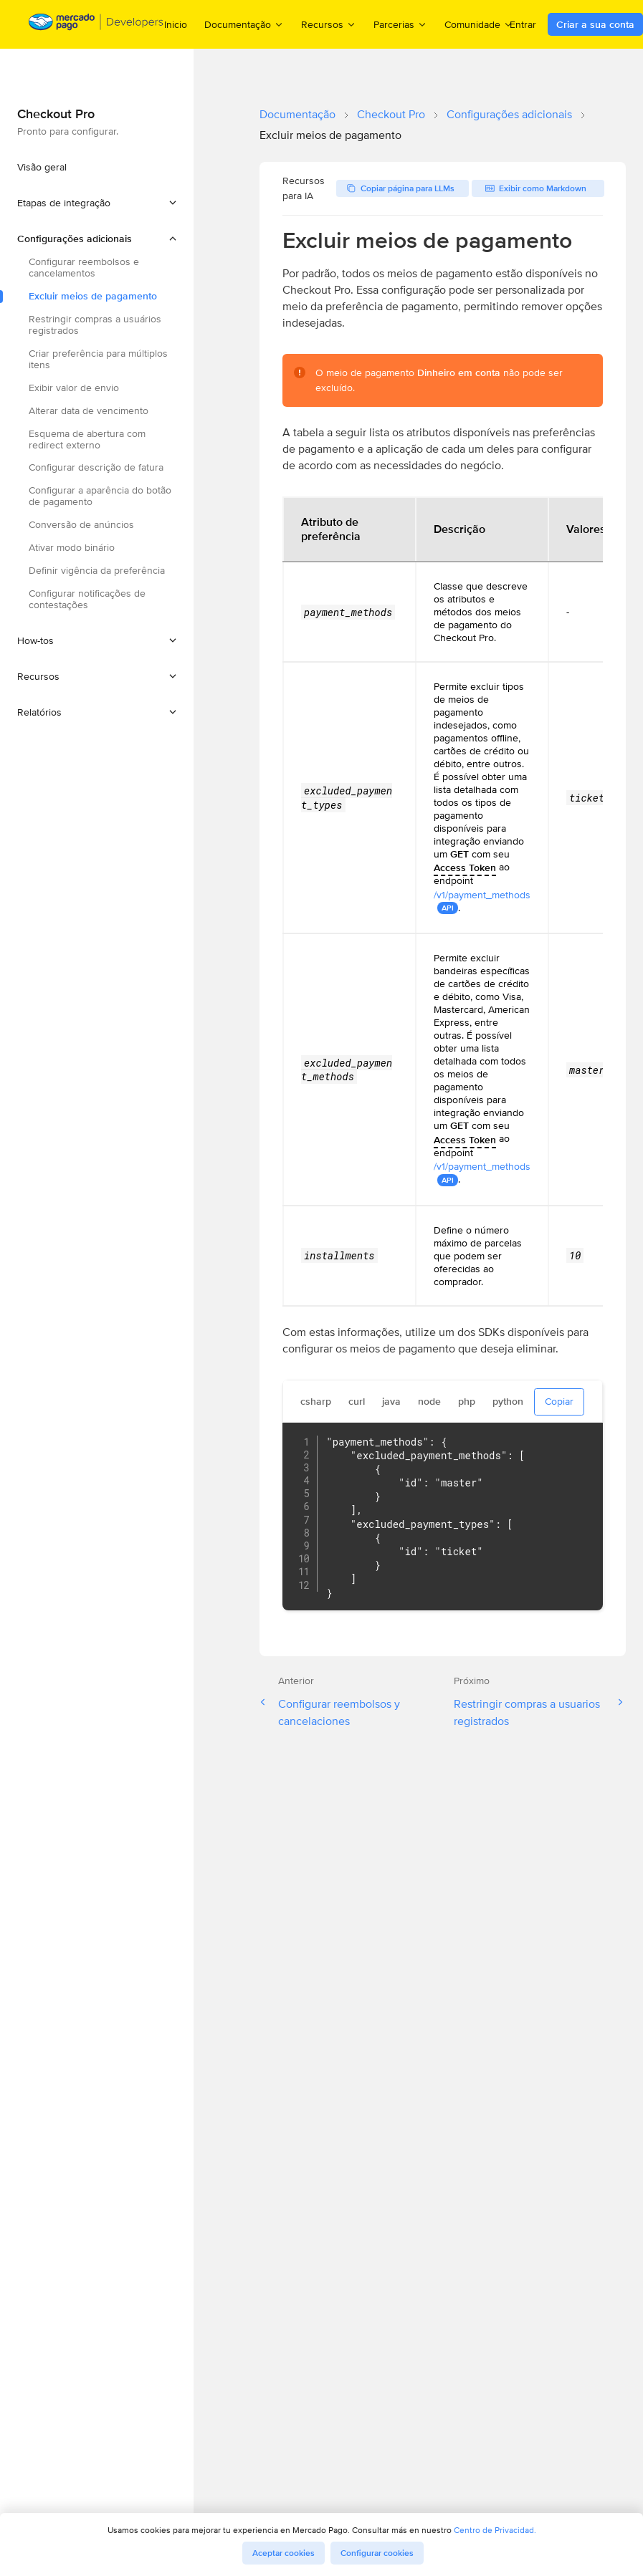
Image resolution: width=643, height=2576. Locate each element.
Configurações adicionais (509, 114)
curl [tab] (356, 1401)
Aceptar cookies (283, 2553)
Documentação (297, 114)
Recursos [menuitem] (328, 24)
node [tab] (429, 1401)
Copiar (559, 1401)
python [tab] (507, 1401)
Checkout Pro (391, 114)
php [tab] (466, 1401)
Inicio (175, 24)
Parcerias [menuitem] (400, 24)
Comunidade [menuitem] (478, 24)
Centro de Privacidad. (495, 2530)
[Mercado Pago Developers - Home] (96, 25)
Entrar (523, 24)
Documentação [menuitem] (244, 24)
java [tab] (391, 1401)
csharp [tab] (315, 1401)
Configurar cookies (377, 2553)
